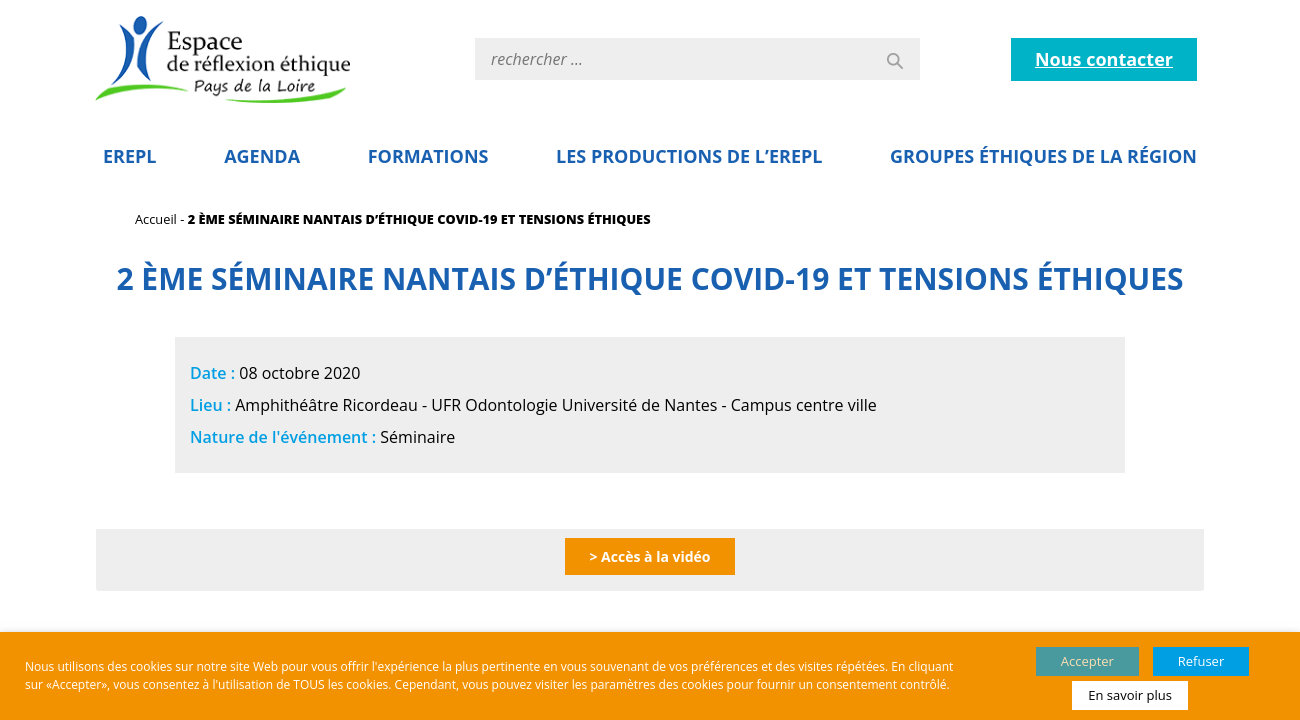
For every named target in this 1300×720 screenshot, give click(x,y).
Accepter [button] (1087, 661)
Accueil (156, 219)
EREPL (130, 156)
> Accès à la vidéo (649, 556)
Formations (428, 156)
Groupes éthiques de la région (1043, 156)
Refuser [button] (1201, 661)
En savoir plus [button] (1130, 695)
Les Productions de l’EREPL (689, 156)
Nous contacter (1104, 59)
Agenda (262, 156)
